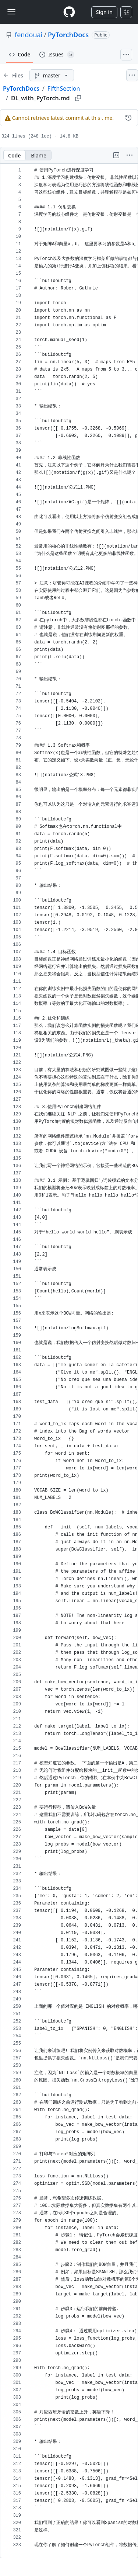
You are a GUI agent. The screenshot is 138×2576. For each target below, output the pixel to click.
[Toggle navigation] (11, 11)
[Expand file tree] (13, 75)
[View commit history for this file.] (128, 117)
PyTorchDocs (68, 34)
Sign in (104, 11)
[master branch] (51, 75)
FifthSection (63, 88)
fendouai (28, 34)
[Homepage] (69, 12)
